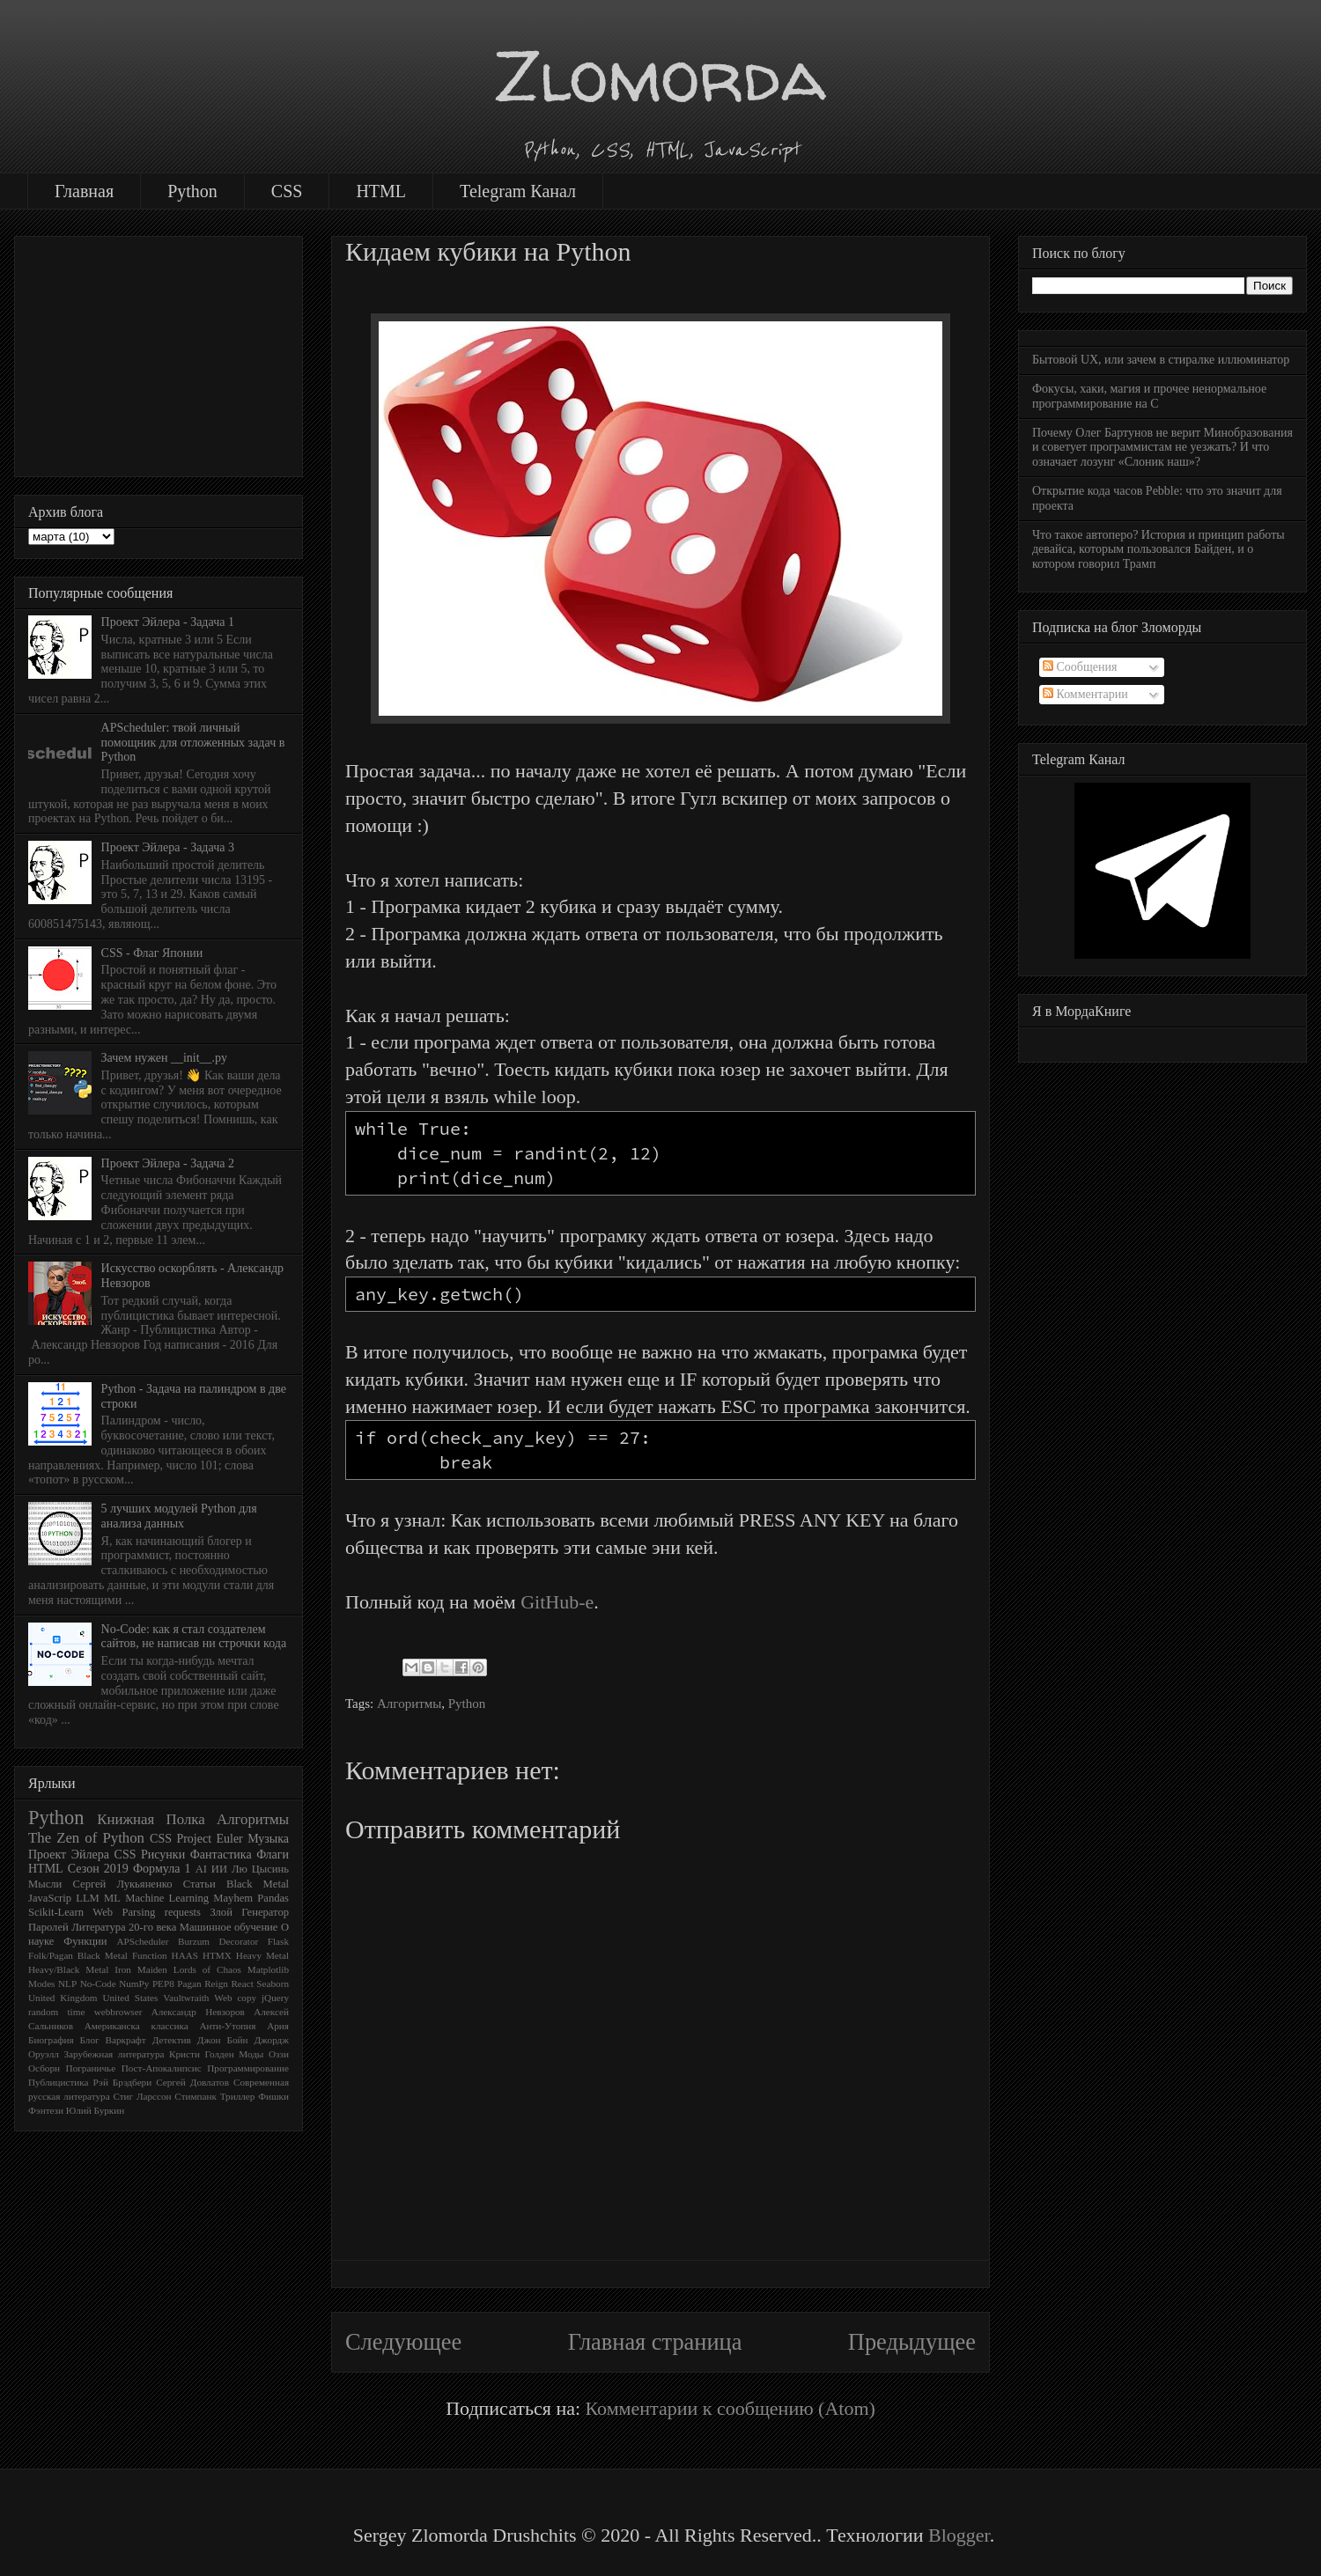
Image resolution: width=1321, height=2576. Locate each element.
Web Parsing (123, 1912)
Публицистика (58, 2082)
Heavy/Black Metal (68, 1969)
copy (246, 1997)
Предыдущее (912, 2342)
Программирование (248, 2068)
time (76, 2011)
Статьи (199, 1884)
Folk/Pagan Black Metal (78, 1955)
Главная (84, 191)
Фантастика (221, 1854)
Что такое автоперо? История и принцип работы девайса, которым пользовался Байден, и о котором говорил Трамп (1158, 549)
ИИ (219, 1869)
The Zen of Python (86, 1837)
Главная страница (655, 2342)
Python (192, 191)
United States (130, 1997)
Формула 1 (161, 1868)
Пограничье (91, 2068)
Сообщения (1080, 666)
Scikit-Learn (56, 1912)
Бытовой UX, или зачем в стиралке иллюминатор (1160, 359)
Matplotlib (268, 1969)
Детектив (171, 2040)
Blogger (959, 2535)
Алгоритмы (409, 1703)
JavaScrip (49, 1898)
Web (223, 1997)
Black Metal (257, 1884)
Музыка (268, 1838)
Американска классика (136, 2025)
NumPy (134, 1983)
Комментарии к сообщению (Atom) (730, 2408)
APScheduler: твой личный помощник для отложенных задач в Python (193, 742)
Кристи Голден (201, 2054)
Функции (85, 1941)
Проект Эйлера (68, 1854)
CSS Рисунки (150, 1854)
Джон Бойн (222, 2040)
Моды (251, 2054)
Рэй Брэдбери (122, 2082)
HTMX (217, 1955)
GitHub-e (557, 1602)
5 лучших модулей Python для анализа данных (179, 1516)
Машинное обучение (229, 1927)
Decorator (239, 1941)
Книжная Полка (150, 1819)
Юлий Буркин (95, 2110)
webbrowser (118, 2011)
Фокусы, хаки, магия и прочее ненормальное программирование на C (1149, 396)
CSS (287, 191)
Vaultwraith (186, 1997)
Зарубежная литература (113, 2054)
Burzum (194, 1941)
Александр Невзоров (198, 2011)
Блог (90, 2040)
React (242, 1983)
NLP (67, 1983)
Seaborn (272, 1983)
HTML (381, 191)
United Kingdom (63, 1997)
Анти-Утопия (227, 2025)
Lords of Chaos (207, 1969)
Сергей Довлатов (192, 2082)
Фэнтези (45, 2110)
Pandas (273, 1898)
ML (112, 1898)
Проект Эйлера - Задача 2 (167, 1163)
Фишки (273, 2096)
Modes (41, 1983)
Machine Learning (167, 1898)
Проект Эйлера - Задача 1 (167, 622)
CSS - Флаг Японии (152, 953)
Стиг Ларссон (142, 2096)
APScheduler (142, 1941)
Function (149, 1955)
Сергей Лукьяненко (122, 1884)
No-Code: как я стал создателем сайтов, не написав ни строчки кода (194, 1637)
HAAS (185, 1955)
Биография (51, 2040)
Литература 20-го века (123, 1927)
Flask (278, 1941)
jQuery (275, 1997)
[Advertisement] (158, 353)
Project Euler (209, 1838)
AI (201, 1869)
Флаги (272, 1854)
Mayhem (233, 1898)
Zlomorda (660, 75)
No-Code (98, 1983)
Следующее (403, 2342)
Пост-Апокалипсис (162, 2068)
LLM (88, 1898)
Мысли (45, 1884)
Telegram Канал (518, 191)
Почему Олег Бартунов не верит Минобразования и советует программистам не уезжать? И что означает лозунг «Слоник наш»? (1162, 447)
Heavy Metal (262, 1955)
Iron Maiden (140, 1969)
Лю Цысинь (260, 1869)
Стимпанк (195, 2096)
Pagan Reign (202, 1983)
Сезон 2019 (98, 1868)
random (43, 2011)
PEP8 (163, 1983)
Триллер (237, 2096)
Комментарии (1085, 694)
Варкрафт (126, 2040)
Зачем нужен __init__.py (164, 1057)
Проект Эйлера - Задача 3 (167, 847)
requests (183, 1912)
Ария (278, 2025)
